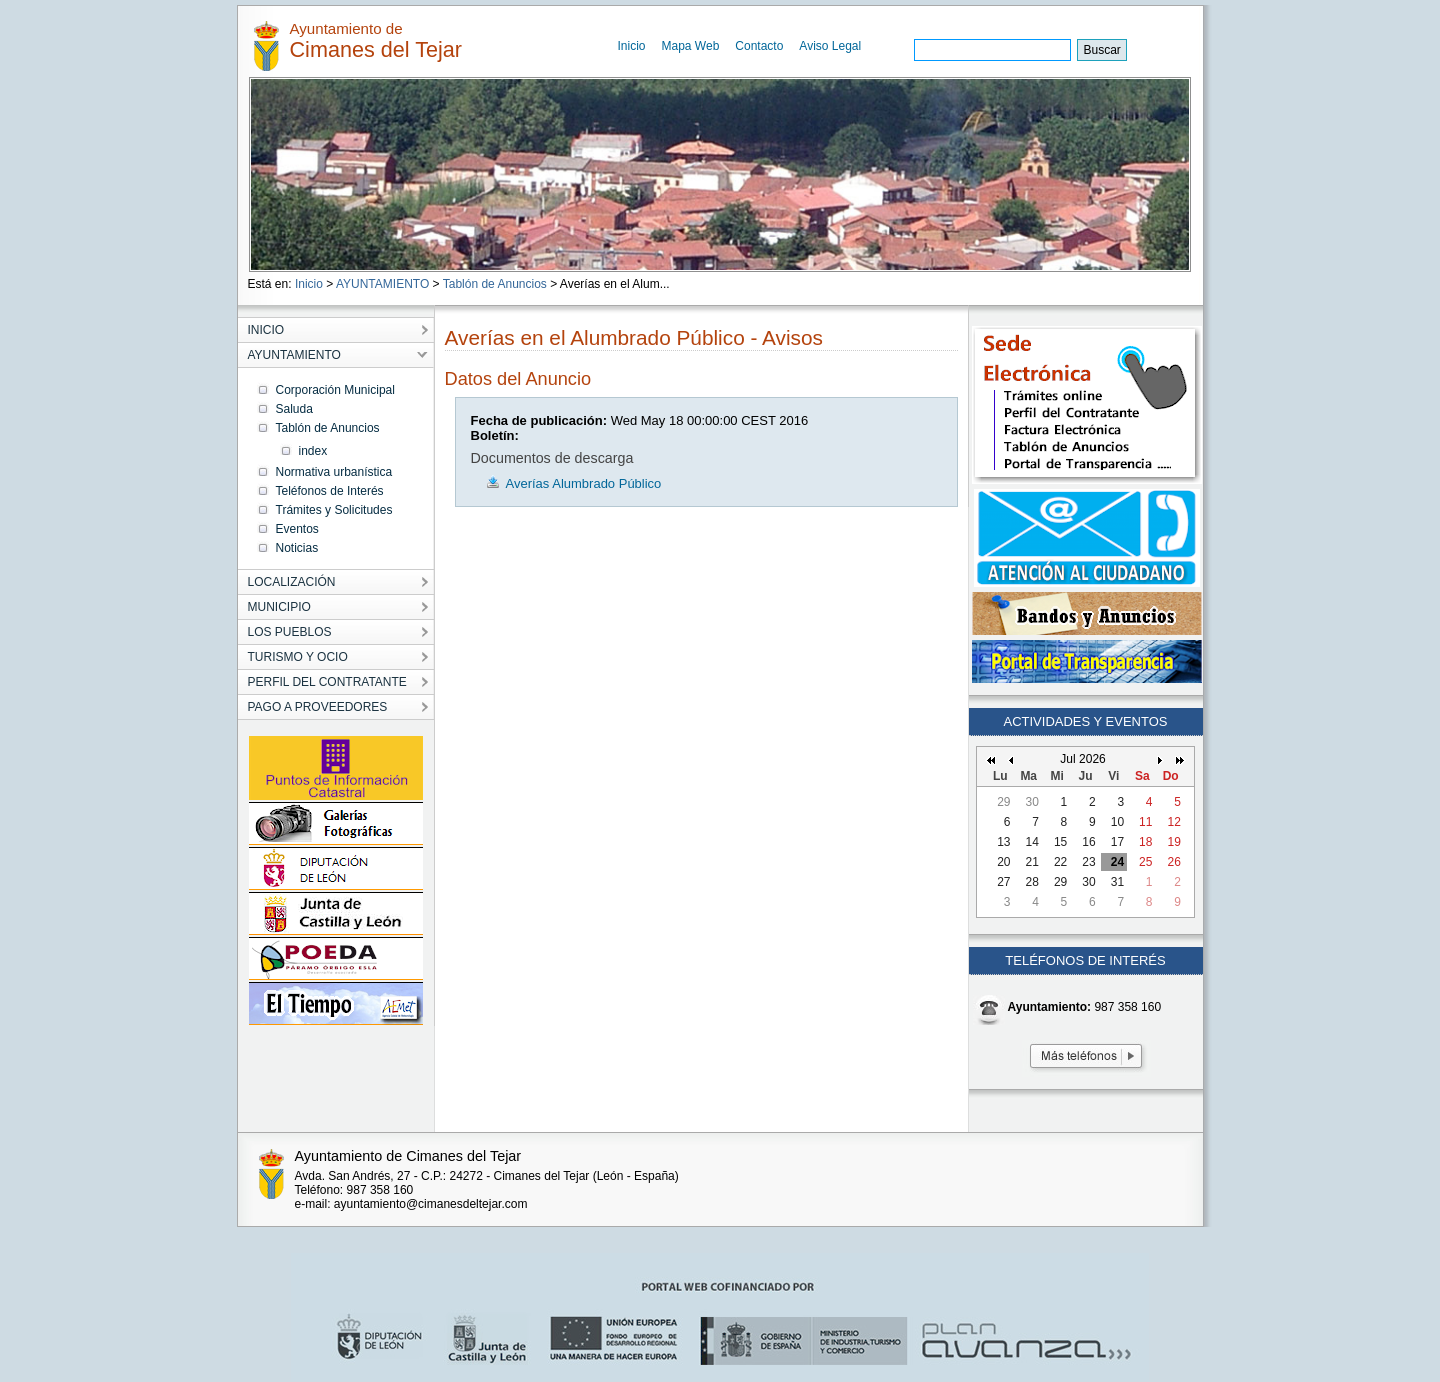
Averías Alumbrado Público (584, 483)
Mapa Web (691, 46)
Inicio (632, 46)
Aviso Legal (830, 46)
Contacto (759, 46)
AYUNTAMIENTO (382, 284)
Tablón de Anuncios (495, 284)
